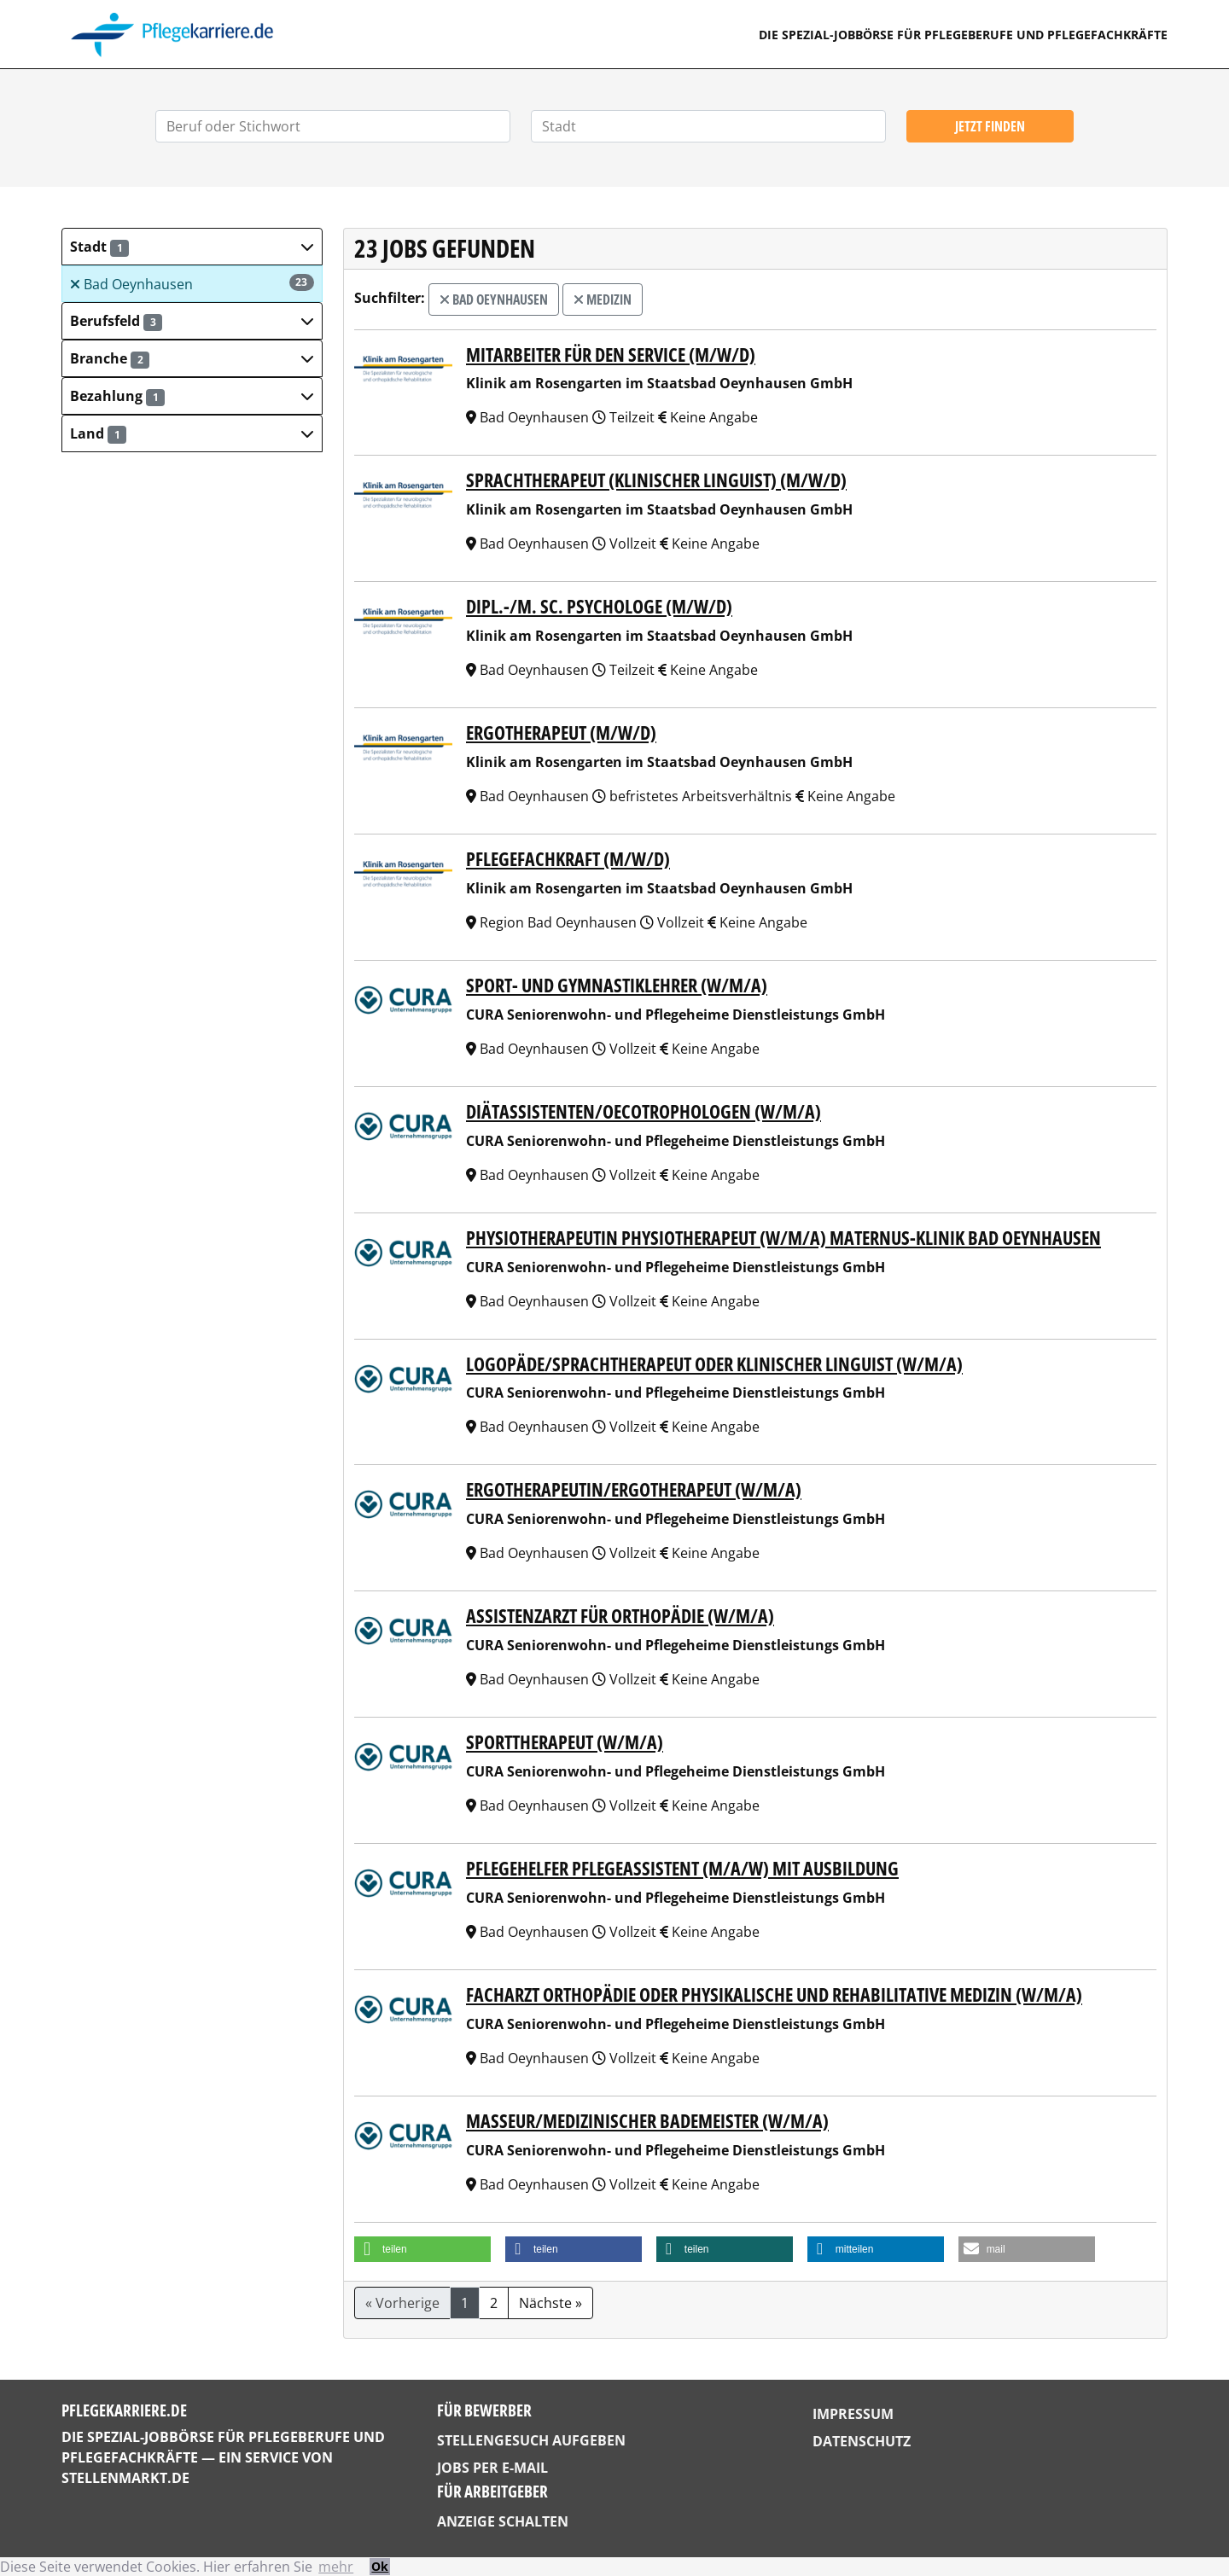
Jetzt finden (990, 126)
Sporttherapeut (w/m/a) (564, 1742)
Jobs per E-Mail (492, 2467)
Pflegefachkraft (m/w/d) (568, 859)
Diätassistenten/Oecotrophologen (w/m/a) (643, 1111)
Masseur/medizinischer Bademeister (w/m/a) (647, 2121)
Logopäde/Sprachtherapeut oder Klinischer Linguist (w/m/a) (714, 1364)
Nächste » (550, 2303)
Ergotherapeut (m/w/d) (561, 732)
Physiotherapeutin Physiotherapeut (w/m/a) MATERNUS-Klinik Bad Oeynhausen (783, 1237)
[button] (192, 246)
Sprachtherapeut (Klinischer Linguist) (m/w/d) (656, 480)
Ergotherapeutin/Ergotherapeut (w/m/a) (633, 1489)
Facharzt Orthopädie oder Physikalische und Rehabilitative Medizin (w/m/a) (774, 1994)
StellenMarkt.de (125, 2477)
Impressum (853, 2413)
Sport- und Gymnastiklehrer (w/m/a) (616, 985)
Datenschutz (862, 2441)
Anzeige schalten (502, 2521)
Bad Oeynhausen (192, 284)
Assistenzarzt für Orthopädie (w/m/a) (620, 1615)
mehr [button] (335, 2566)
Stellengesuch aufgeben (531, 2440)
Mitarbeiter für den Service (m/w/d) (610, 354)
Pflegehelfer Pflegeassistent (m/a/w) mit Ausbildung (682, 1868)
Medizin (603, 299)
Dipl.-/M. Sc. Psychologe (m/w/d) (599, 606)
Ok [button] (379, 2566)
